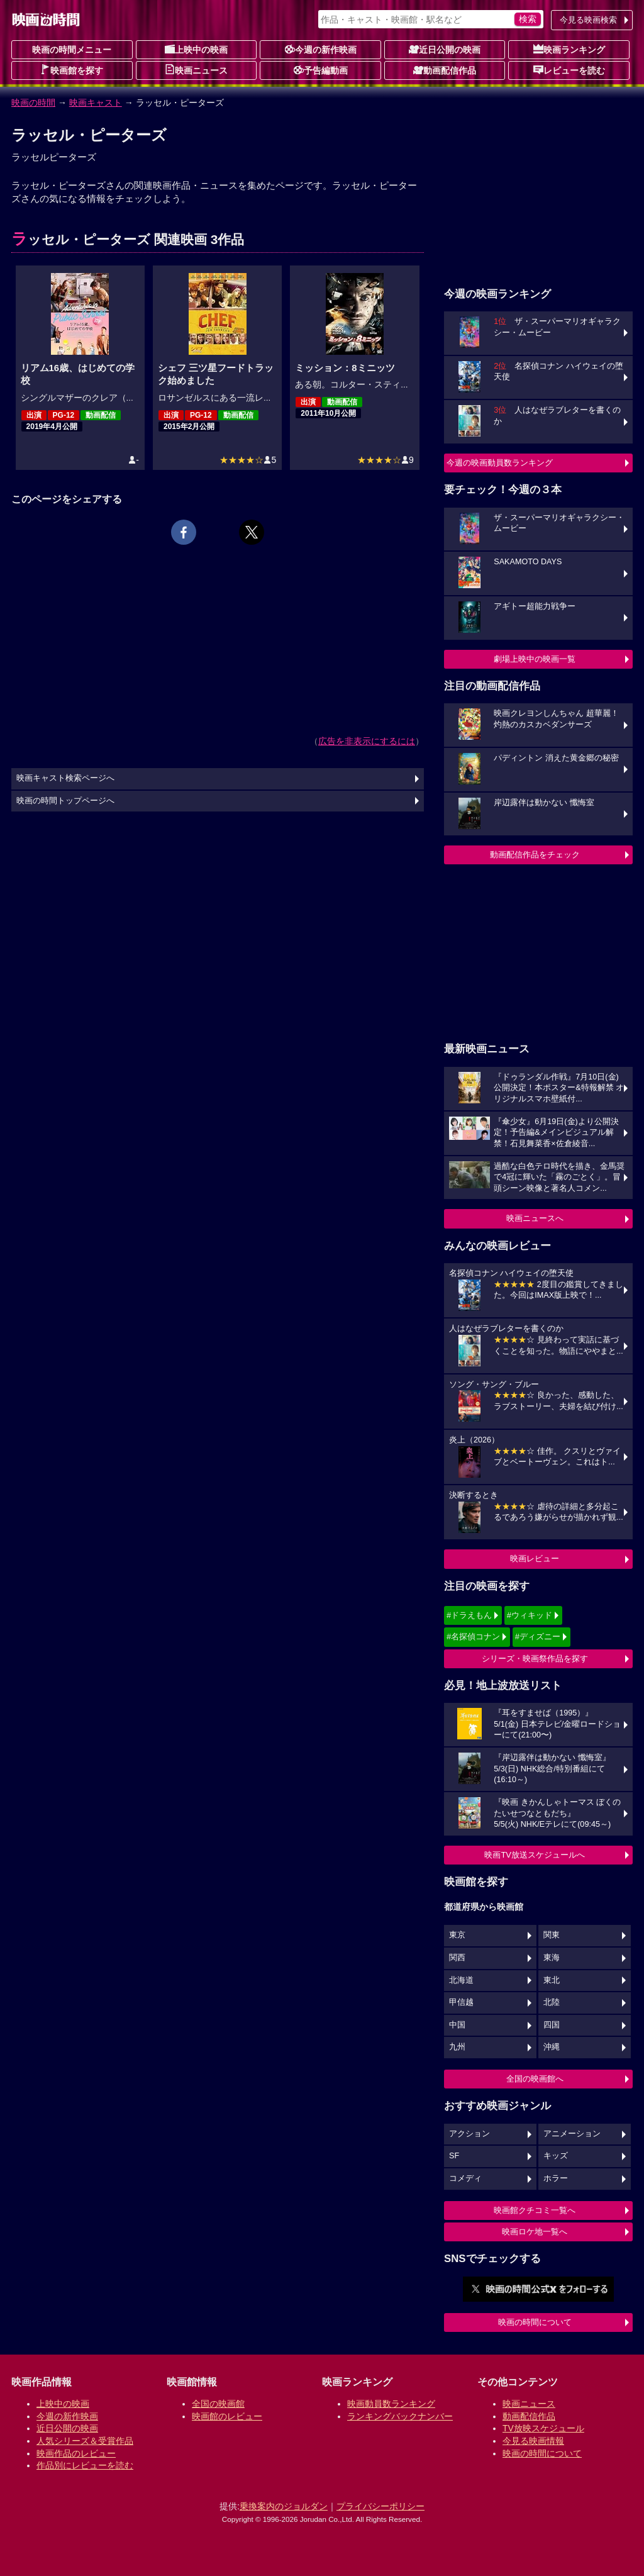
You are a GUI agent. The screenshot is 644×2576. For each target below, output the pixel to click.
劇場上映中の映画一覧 (534, 659)
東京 (457, 1935)
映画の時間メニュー (71, 50)
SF (454, 2155)
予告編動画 (321, 69)
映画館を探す (71, 69)
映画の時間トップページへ (65, 800)
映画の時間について (535, 2322)
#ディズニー (537, 1636)
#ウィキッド (529, 1615)
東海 (551, 1957)
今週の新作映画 (321, 49)
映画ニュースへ (535, 1218)
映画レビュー (534, 1558)
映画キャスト (95, 103)
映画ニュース (196, 69)
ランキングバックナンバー (400, 2416)
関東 (551, 1935)
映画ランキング (569, 49)
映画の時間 (33, 103)
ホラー (555, 2178)
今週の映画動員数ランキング (500, 462)
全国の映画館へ (535, 2078)
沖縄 (551, 2047)
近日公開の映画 (444, 49)
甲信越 (461, 2002)
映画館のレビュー (227, 2416)
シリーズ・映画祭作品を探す (535, 1658)
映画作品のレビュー (76, 2453)
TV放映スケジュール (543, 2428)
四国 (551, 2025)
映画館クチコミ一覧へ (534, 2210)
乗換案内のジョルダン (284, 2506)
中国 (457, 2025)
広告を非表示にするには (366, 741)
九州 (457, 2047)
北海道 (461, 1980)
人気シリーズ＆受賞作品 (84, 2441)
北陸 (551, 2002)
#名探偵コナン (473, 1636)
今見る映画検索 (588, 20)
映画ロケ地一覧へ (534, 2231)
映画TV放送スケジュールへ (534, 1855)
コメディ (465, 2178)
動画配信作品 (444, 69)
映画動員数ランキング (391, 2404)
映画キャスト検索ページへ (65, 778)
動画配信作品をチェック (535, 854)
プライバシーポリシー (380, 2506)
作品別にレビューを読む (84, 2465)
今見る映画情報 (533, 2441)
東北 (551, 1980)
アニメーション (572, 2133)
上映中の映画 (196, 49)
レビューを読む (569, 69)
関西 (457, 1957)
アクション (469, 2133)
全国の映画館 (218, 2404)
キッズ (555, 2155)
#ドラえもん (469, 1615)
